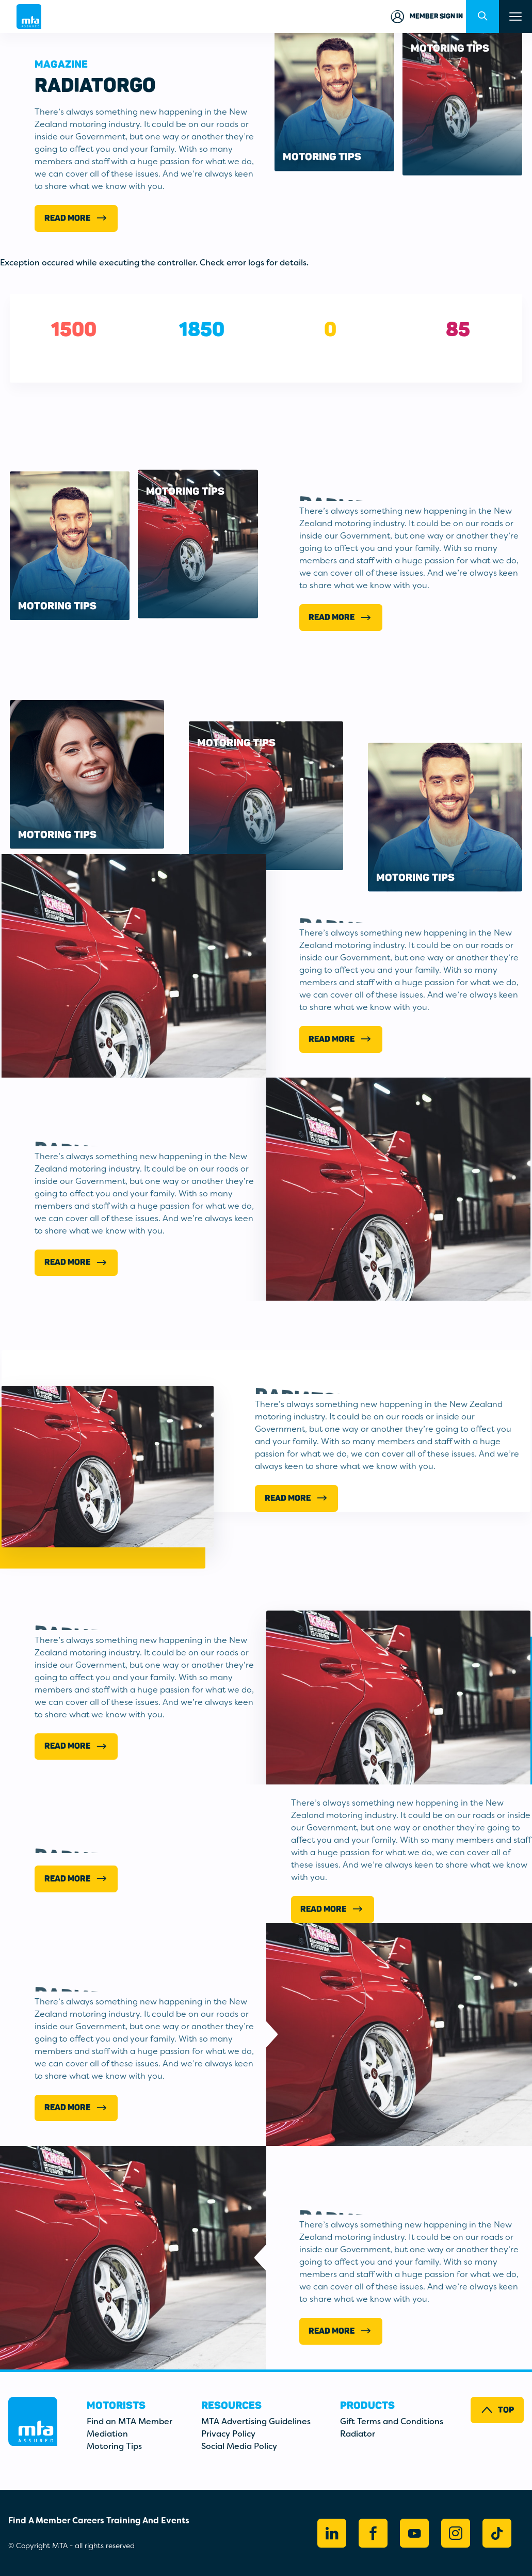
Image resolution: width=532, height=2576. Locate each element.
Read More (76, 218)
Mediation (107, 2433)
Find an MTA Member (129, 2421)
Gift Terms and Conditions (391, 2421)
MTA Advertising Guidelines (256, 2421)
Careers (88, 2520)
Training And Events (147, 2520)
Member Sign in (426, 16)
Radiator (357, 2433)
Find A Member (39, 2520)
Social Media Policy (239, 2446)
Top (497, 2410)
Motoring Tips (114, 2446)
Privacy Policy (228, 2433)
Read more (332, 1909)
